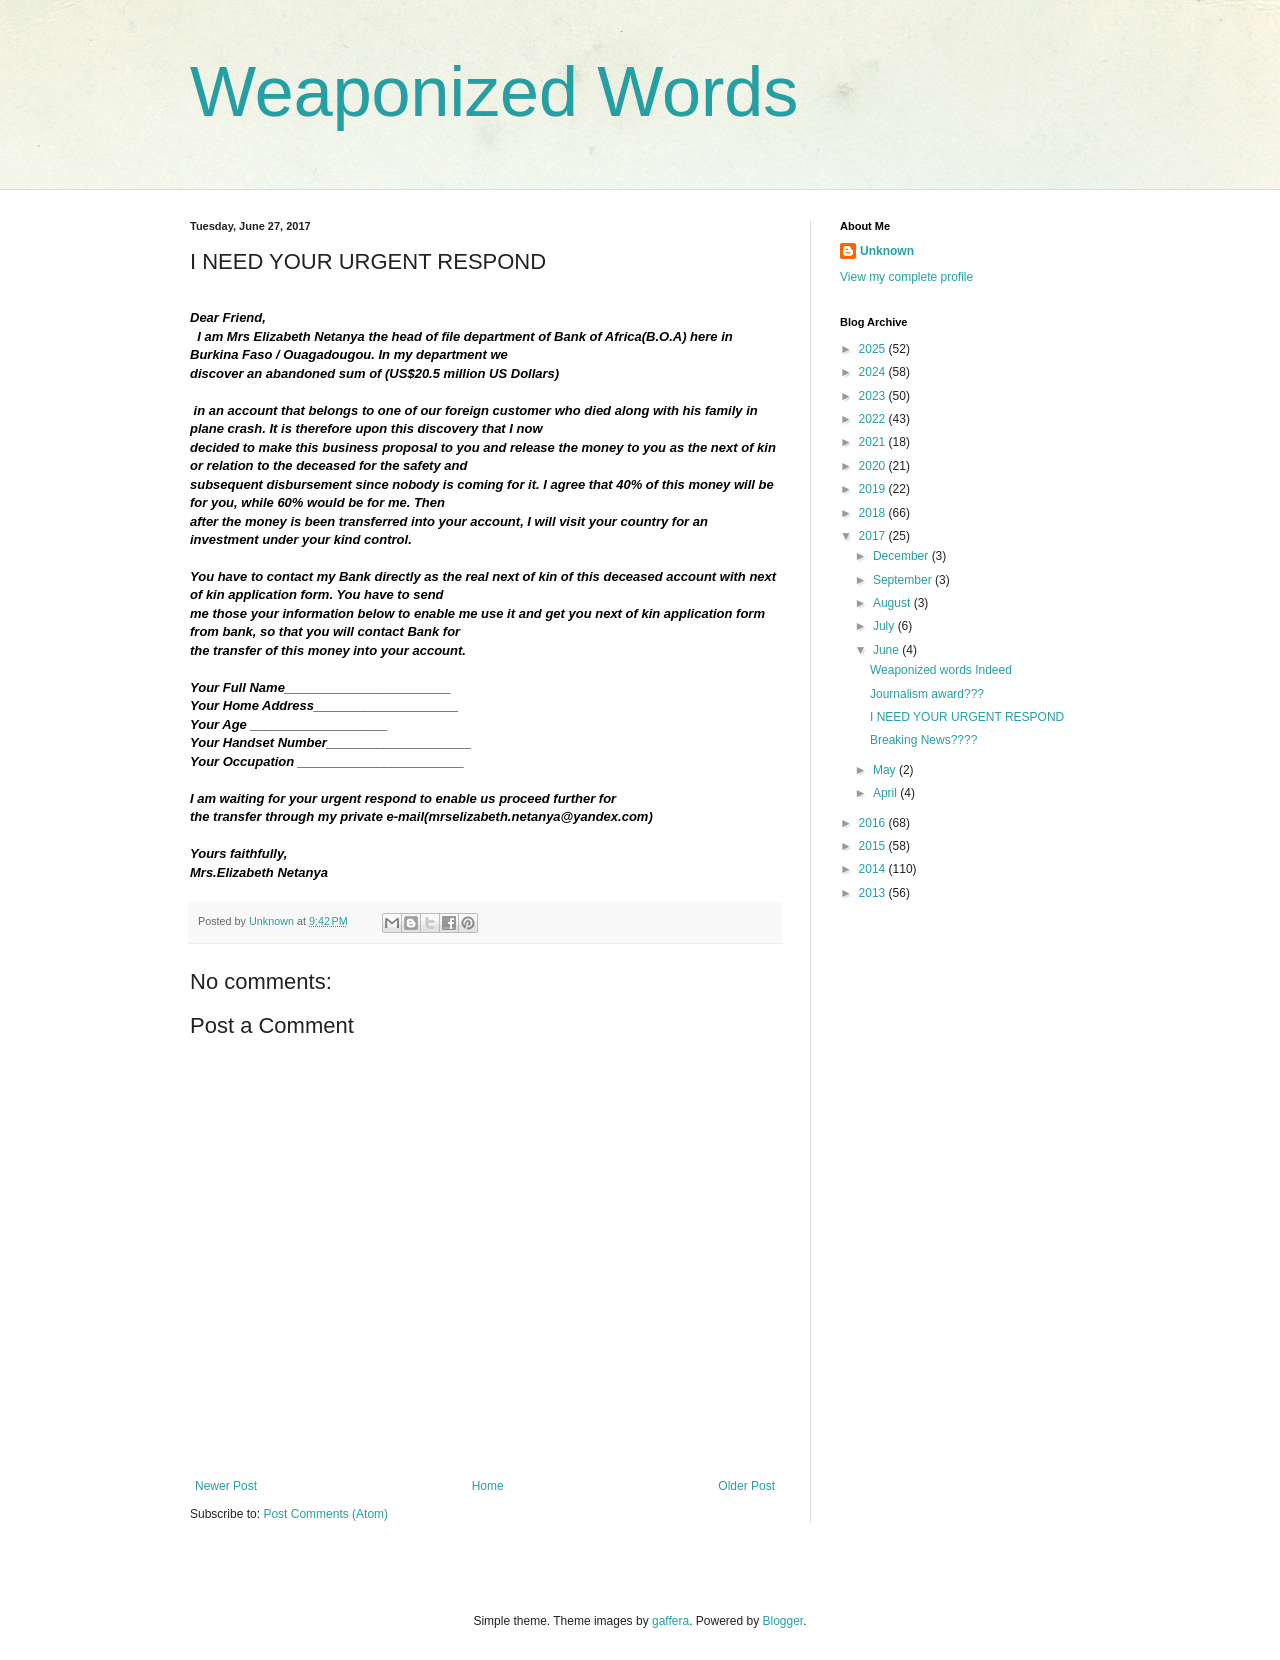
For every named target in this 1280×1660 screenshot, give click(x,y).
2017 (874, 536)
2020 (874, 466)
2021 (874, 442)
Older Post (746, 1486)
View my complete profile (906, 277)
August (893, 603)
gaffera (670, 1621)
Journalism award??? (927, 694)
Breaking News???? (923, 740)
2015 (874, 846)
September (904, 580)
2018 (874, 513)
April (886, 793)
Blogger (783, 1621)
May (886, 770)
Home (488, 1486)
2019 (874, 489)
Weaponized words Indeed (941, 670)
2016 (874, 823)
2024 (874, 372)
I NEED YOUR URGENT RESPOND (967, 717)
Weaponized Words (494, 92)
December (902, 556)
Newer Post (226, 1486)
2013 (874, 893)
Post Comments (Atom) (325, 1514)
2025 (874, 349)
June (887, 650)
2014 (874, 869)
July (885, 626)
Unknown (887, 251)
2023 (874, 396)
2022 (874, 419)
